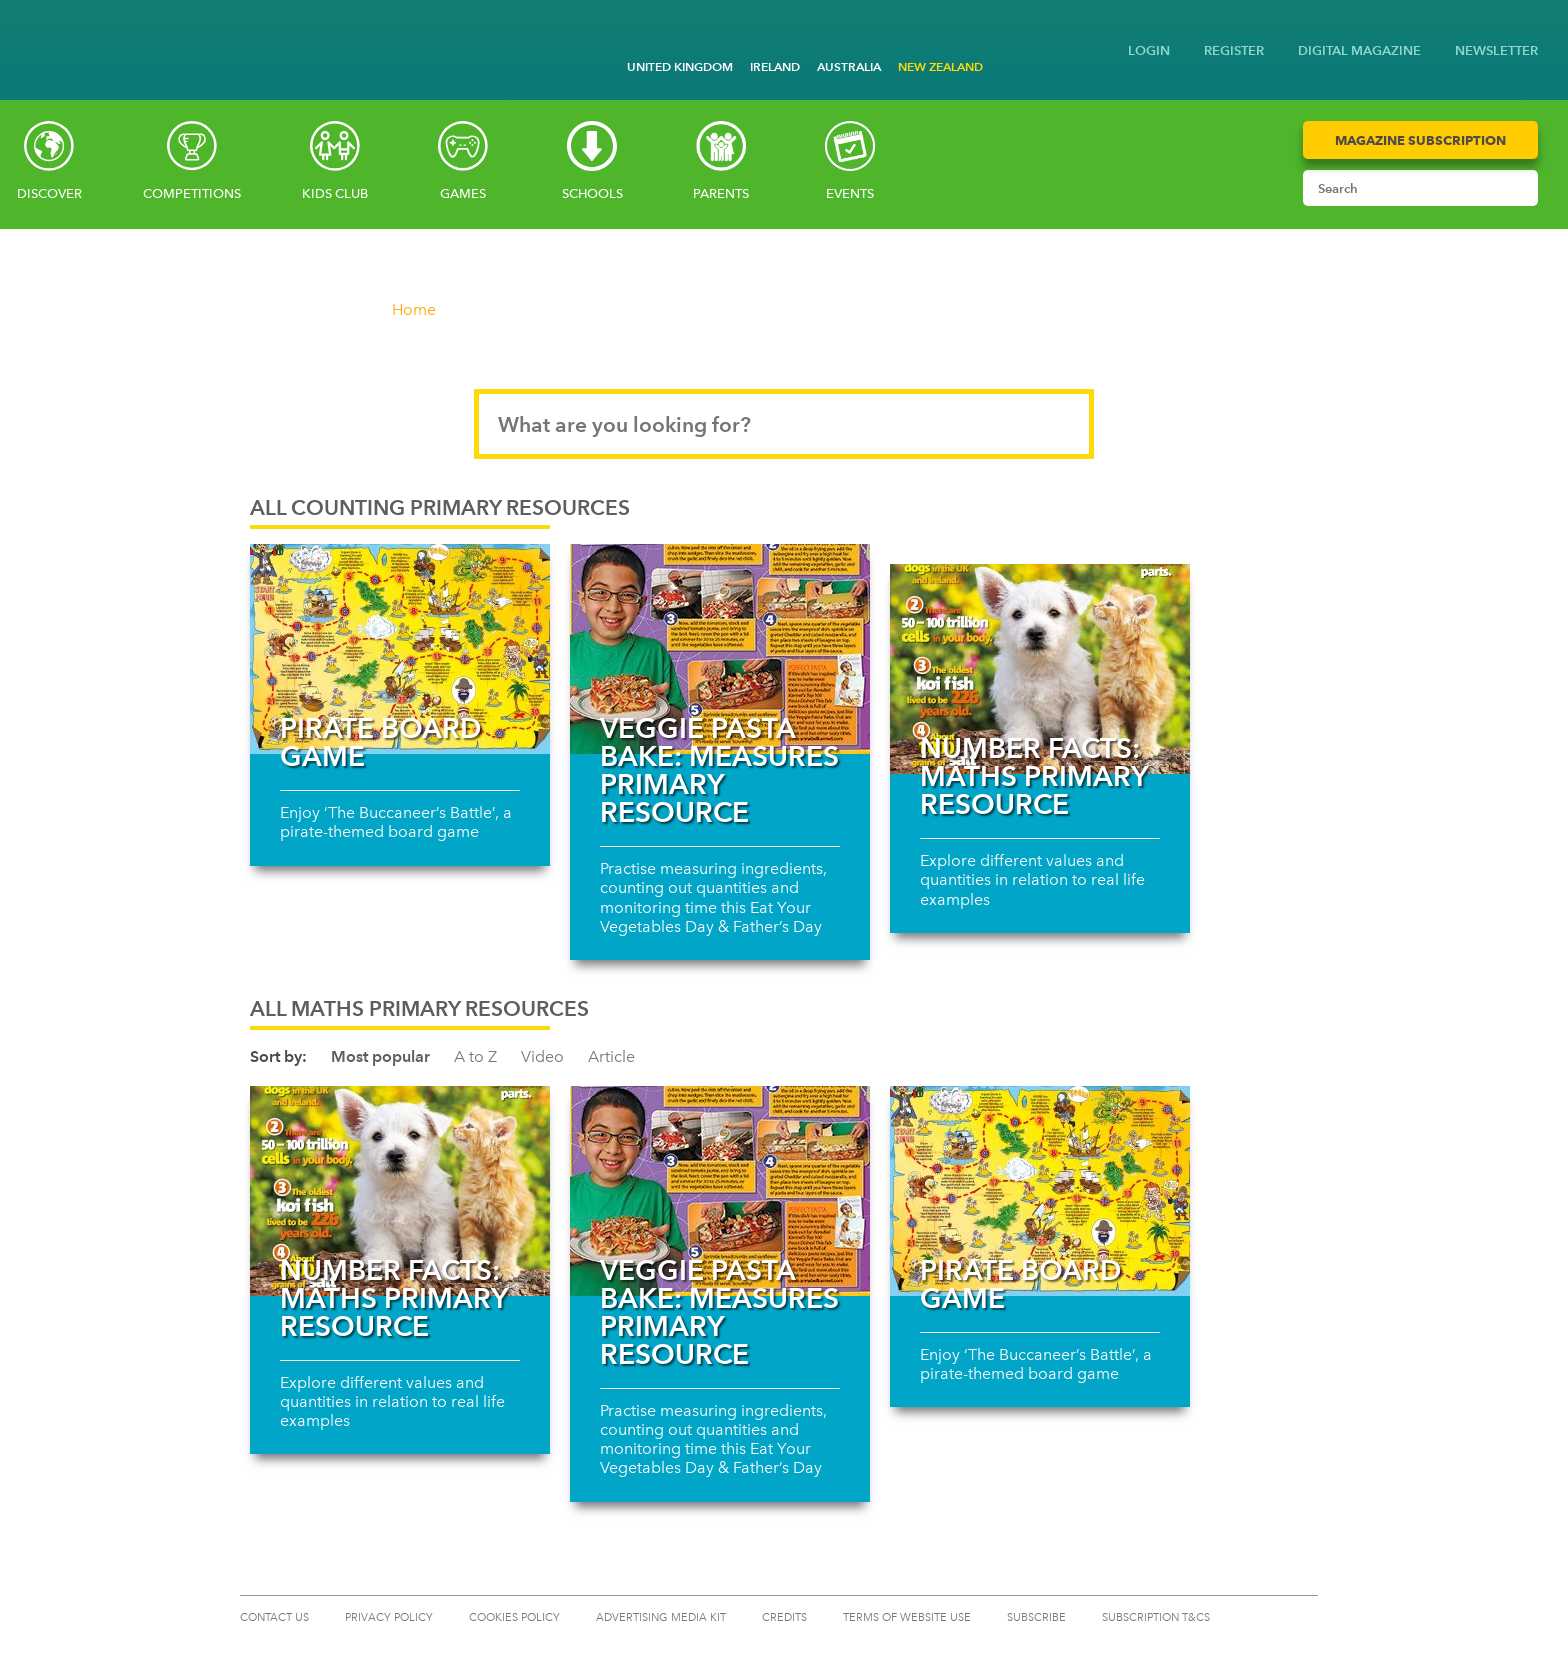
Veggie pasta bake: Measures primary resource (719, 770)
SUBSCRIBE (1036, 1617)
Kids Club (335, 193)
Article (611, 1056)
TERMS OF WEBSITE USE (907, 1617)
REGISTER (1234, 50)
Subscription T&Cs (1156, 1617)
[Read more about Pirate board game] (400, 649)
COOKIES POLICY (514, 1617)
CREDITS (784, 1617)
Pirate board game (380, 742)
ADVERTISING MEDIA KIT (661, 1617)
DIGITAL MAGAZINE (1359, 50)
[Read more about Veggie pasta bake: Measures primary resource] (720, 649)
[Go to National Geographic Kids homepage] (30, 33)
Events (850, 193)
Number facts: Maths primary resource (1033, 776)
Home (414, 309)
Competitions (192, 193)
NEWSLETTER (1496, 50)
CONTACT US (274, 1617)
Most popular (380, 1056)
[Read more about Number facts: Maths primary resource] (1040, 669)
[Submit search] (1518, 188)
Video (542, 1056)
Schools (592, 193)
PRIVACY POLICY (389, 1617)
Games (463, 193)
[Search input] (1401, 188)
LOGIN (1149, 50)
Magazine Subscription (1420, 140)
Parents (721, 193)
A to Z (475, 1056)
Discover (49, 193)
